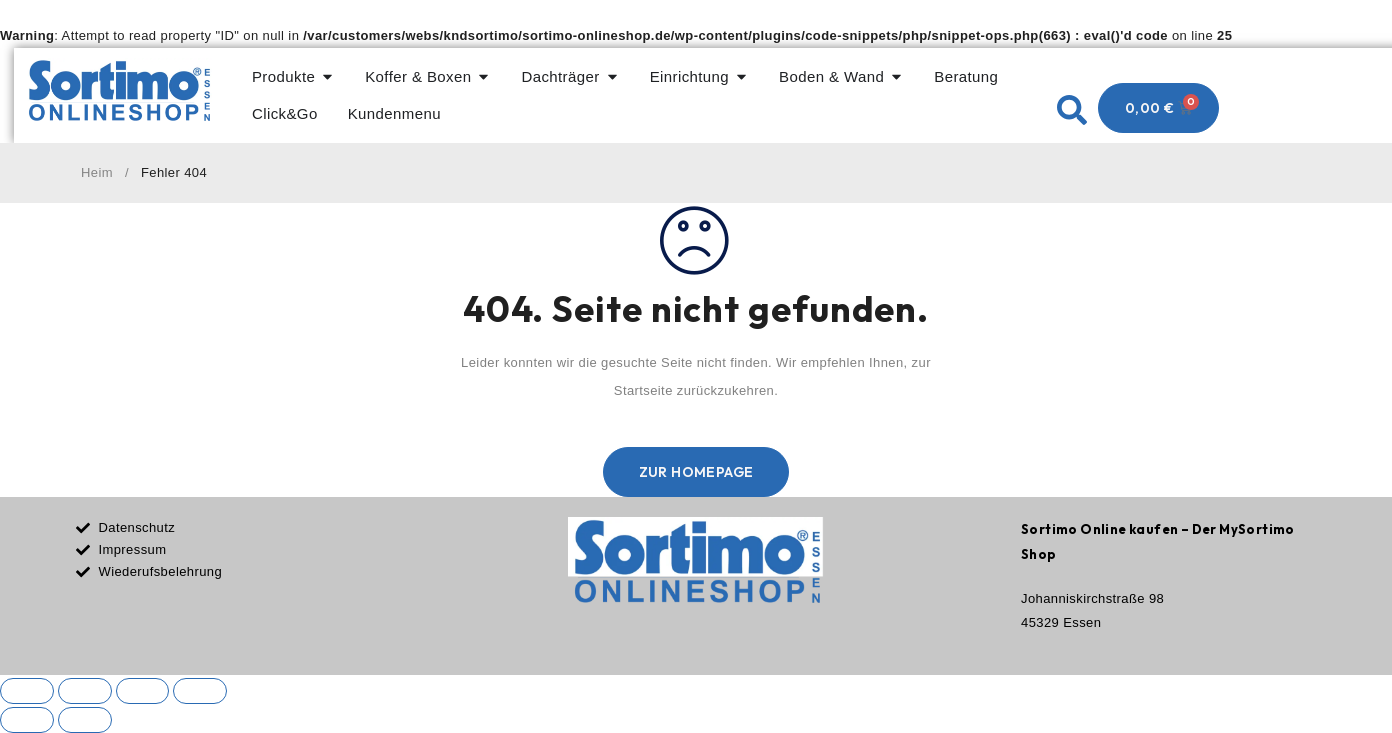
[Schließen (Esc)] (201, 691)
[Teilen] (143, 691)
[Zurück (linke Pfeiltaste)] (27, 720)
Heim (97, 172)
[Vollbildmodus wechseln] (85, 691)
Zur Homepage (696, 472)
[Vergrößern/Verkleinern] (27, 691)
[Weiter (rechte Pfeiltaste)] (85, 720)
